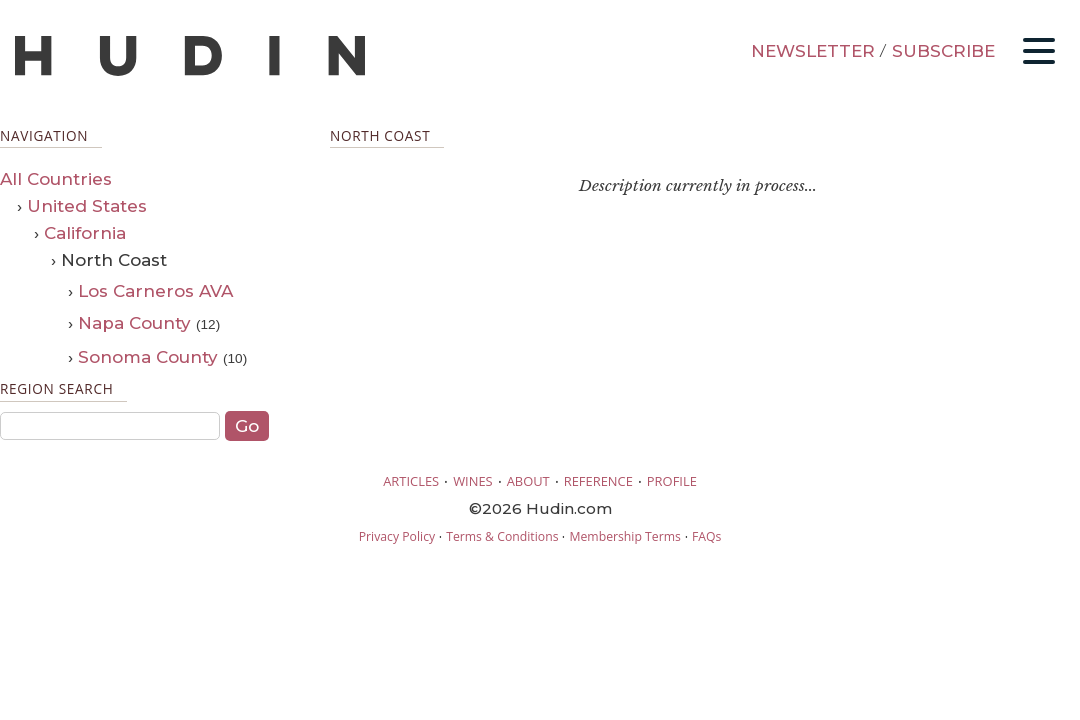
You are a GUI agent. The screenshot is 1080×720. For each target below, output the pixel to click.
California (85, 233)
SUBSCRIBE (943, 51)
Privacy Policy (397, 536)
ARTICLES (411, 481)
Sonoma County (148, 357)
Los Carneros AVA (155, 291)
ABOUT (528, 481)
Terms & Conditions (502, 536)
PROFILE (672, 481)
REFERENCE (598, 481)
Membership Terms (624, 536)
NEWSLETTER (813, 51)
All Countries (56, 179)
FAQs (706, 536)
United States (87, 206)
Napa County (134, 323)
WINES (473, 481)
